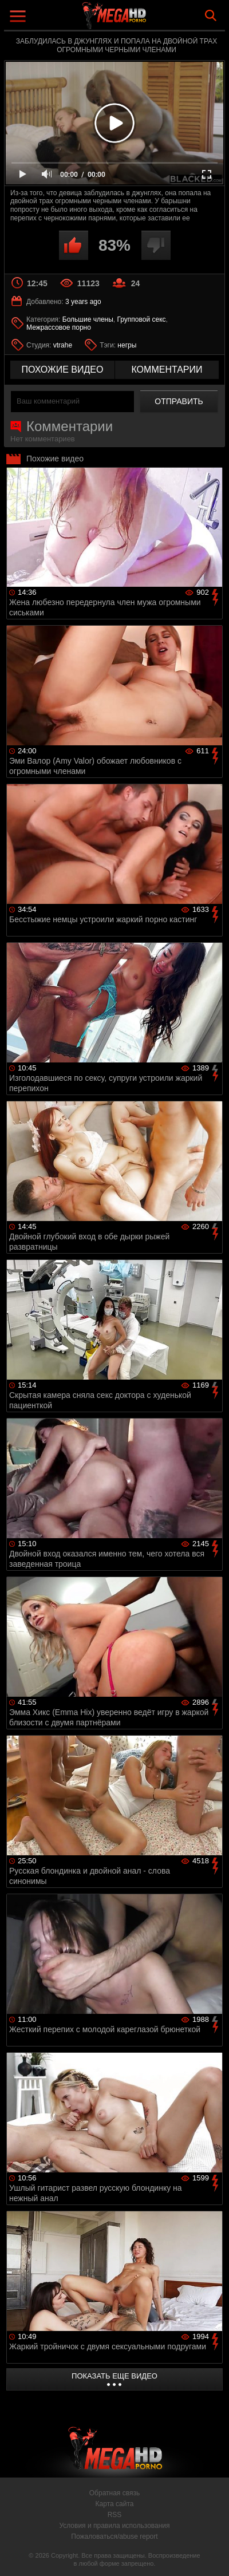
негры (126, 345)
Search (210, 15)
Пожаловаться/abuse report (114, 2536)
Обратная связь (114, 2493)
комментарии (166, 369)
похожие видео (63, 369)
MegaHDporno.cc (146, 20)
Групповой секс (141, 319)
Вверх (212, 2555)
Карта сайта (115, 2504)
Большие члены (87, 319)
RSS (115, 2515)
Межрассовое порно (58, 327)
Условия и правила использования (114, 2526)
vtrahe (62, 345)
